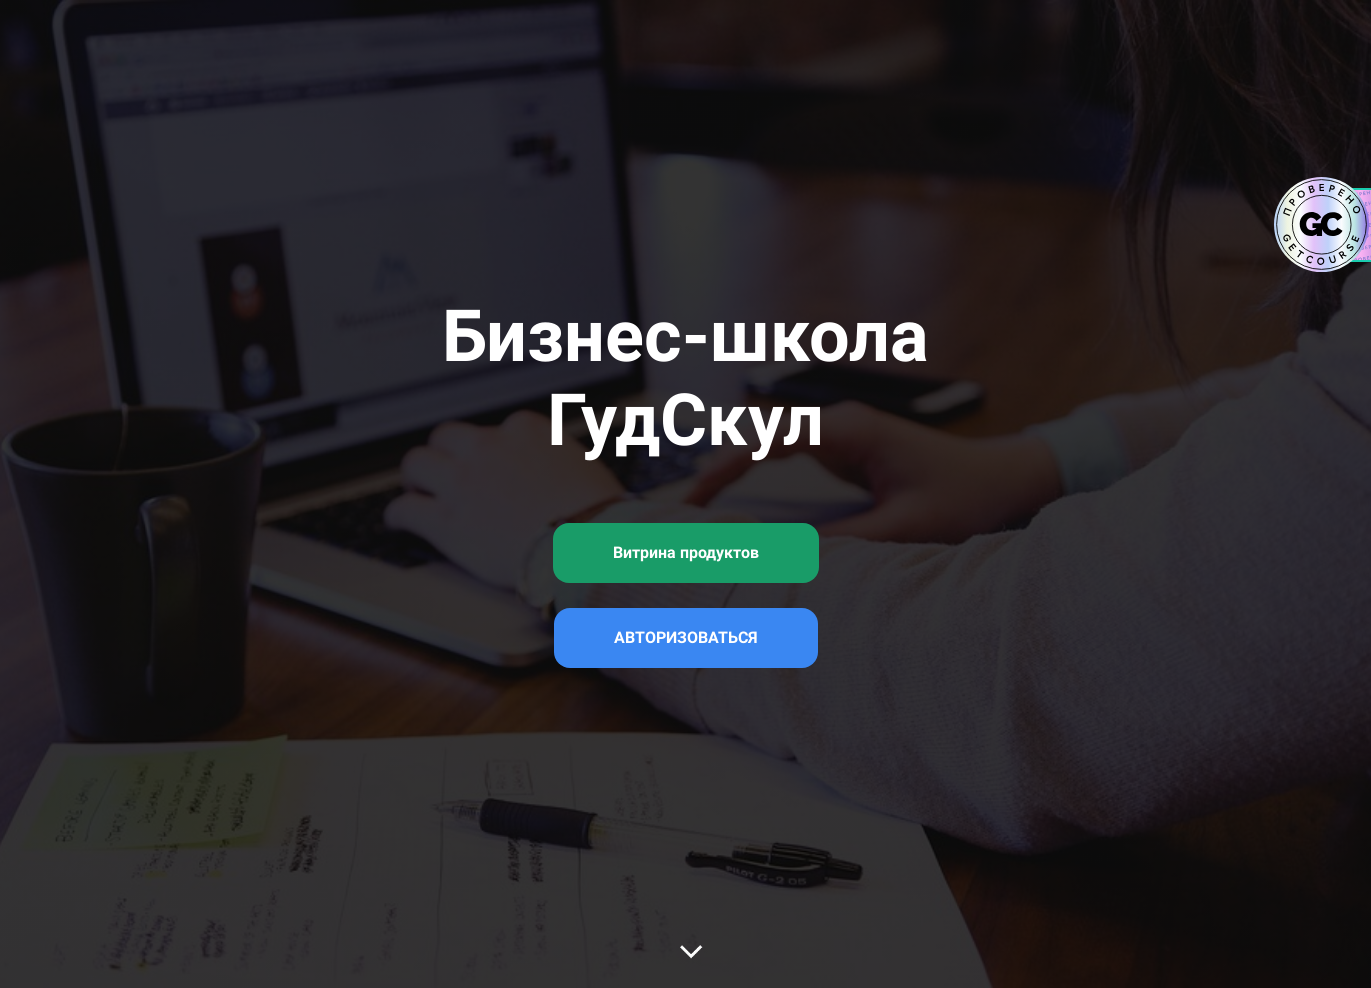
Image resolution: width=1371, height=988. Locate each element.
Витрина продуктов (686, 552)
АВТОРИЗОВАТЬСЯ (686, 637)
